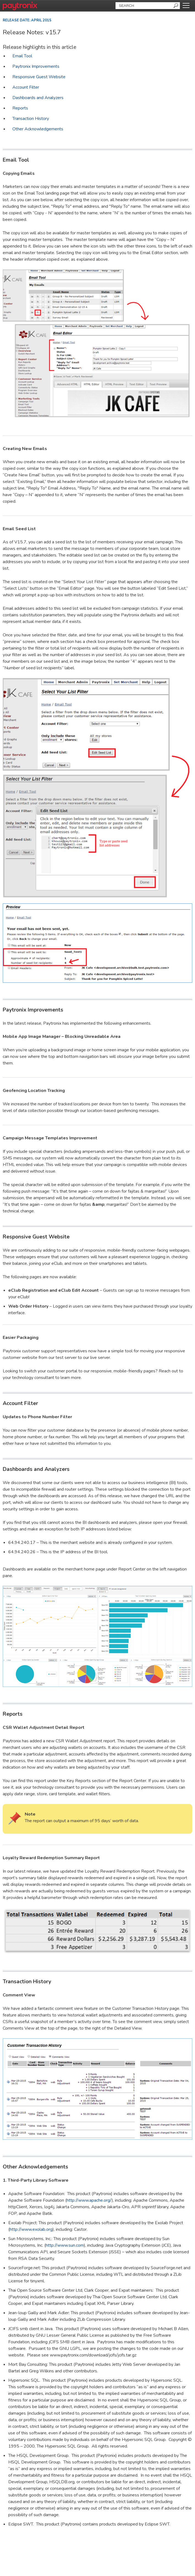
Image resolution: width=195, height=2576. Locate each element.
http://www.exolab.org (31, 2229)
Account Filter (25, 87)
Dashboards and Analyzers (38, 98)
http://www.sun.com (65, 2245)
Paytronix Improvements (35, 66)
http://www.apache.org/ (89, 2200)
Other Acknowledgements (37, 129)
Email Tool (22, 56)
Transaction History (30, 119)
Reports (20, 108)
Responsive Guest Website (38, 77)
